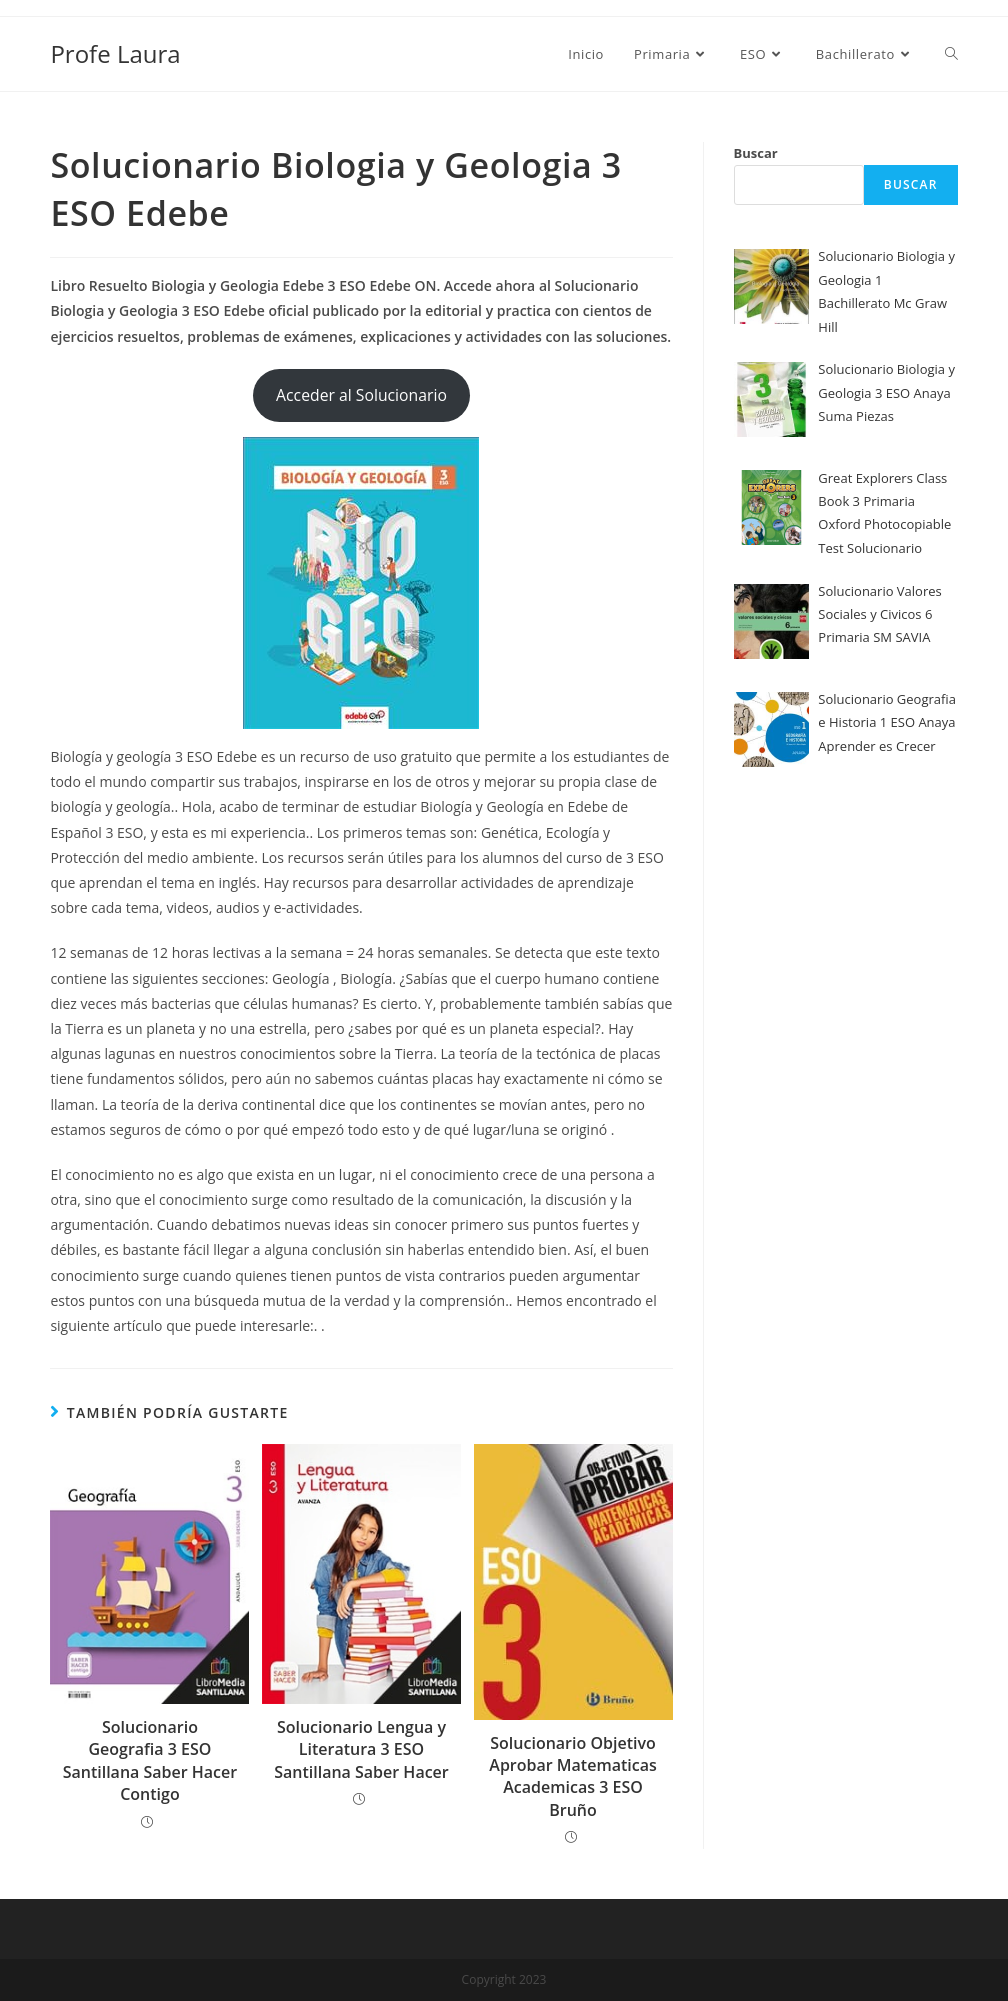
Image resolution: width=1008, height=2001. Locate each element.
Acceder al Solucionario (361, 395)
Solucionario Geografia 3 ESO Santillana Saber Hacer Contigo (150, 1760)
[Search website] (951, 54)
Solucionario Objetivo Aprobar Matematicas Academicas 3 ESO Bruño (572, 1776)
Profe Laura (115, 53)
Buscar (756, 153)
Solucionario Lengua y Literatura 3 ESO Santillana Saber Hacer (361, 1749)
